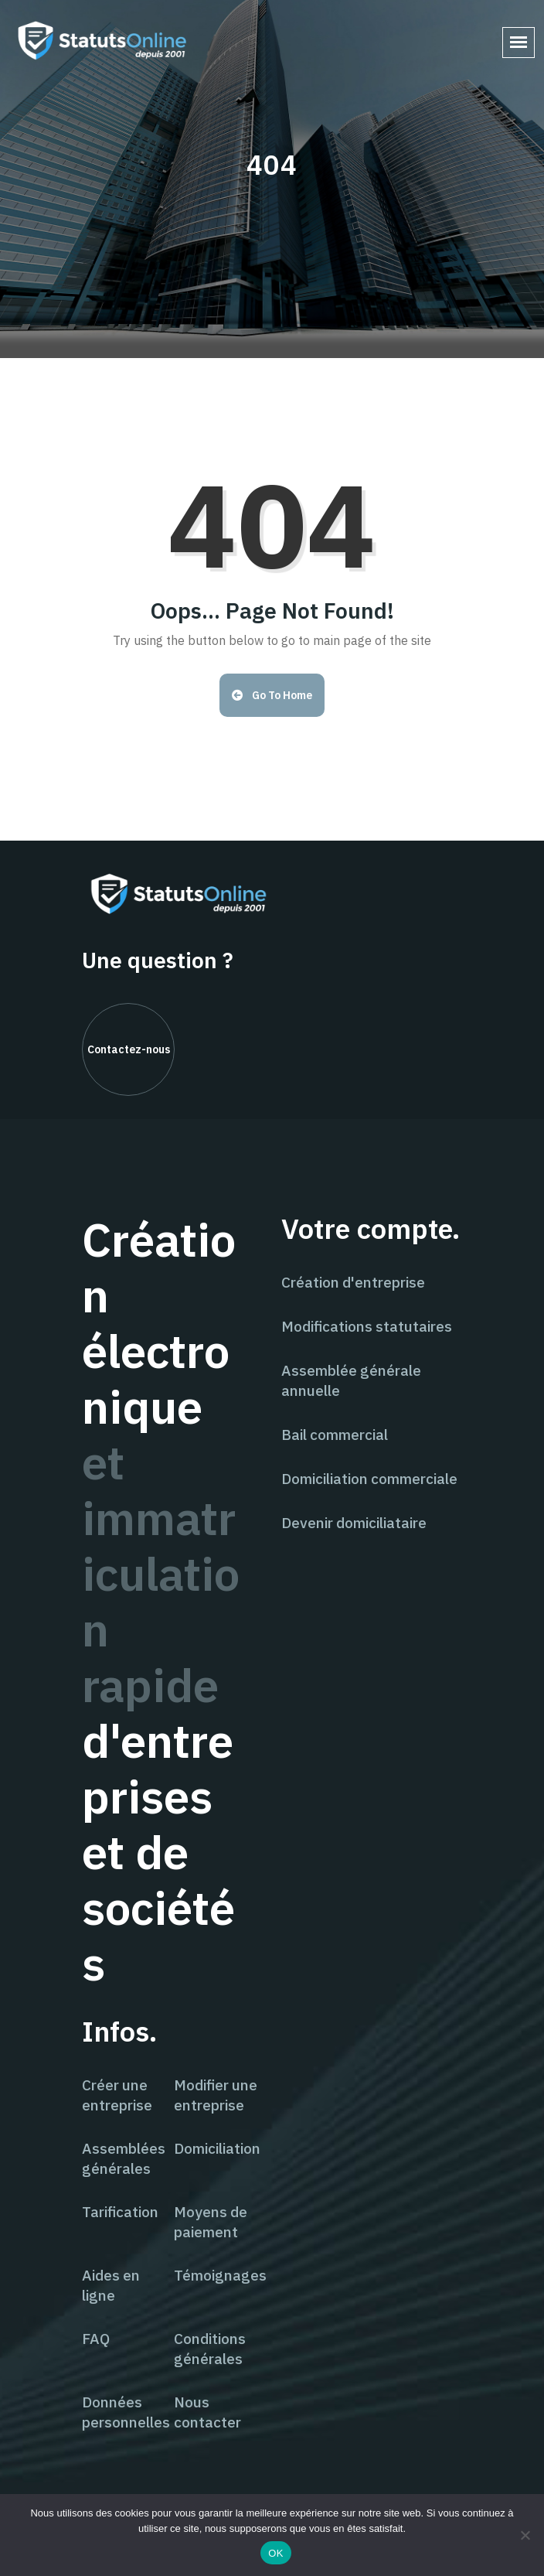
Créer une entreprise (117, 2095)
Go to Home (272, 695)
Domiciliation (217, 2148)
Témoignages (220, 2275)
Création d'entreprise (353, 1282)
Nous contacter (207, 2412)
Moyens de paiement (210, 2221)
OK (275, 2553)
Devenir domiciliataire (354, 1522)
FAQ (96, 2338)
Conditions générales (210, 2348)
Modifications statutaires (366, 1326)
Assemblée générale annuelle (351, 1380)
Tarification (120, 2211)
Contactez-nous (128, 1049)
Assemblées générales (123, 2158)
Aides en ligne (111, 2285)
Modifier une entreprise (215, 2095)
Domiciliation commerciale (369, 1478)
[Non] (524, 2535)
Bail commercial (334, 1434)
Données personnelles (126, 2412)
